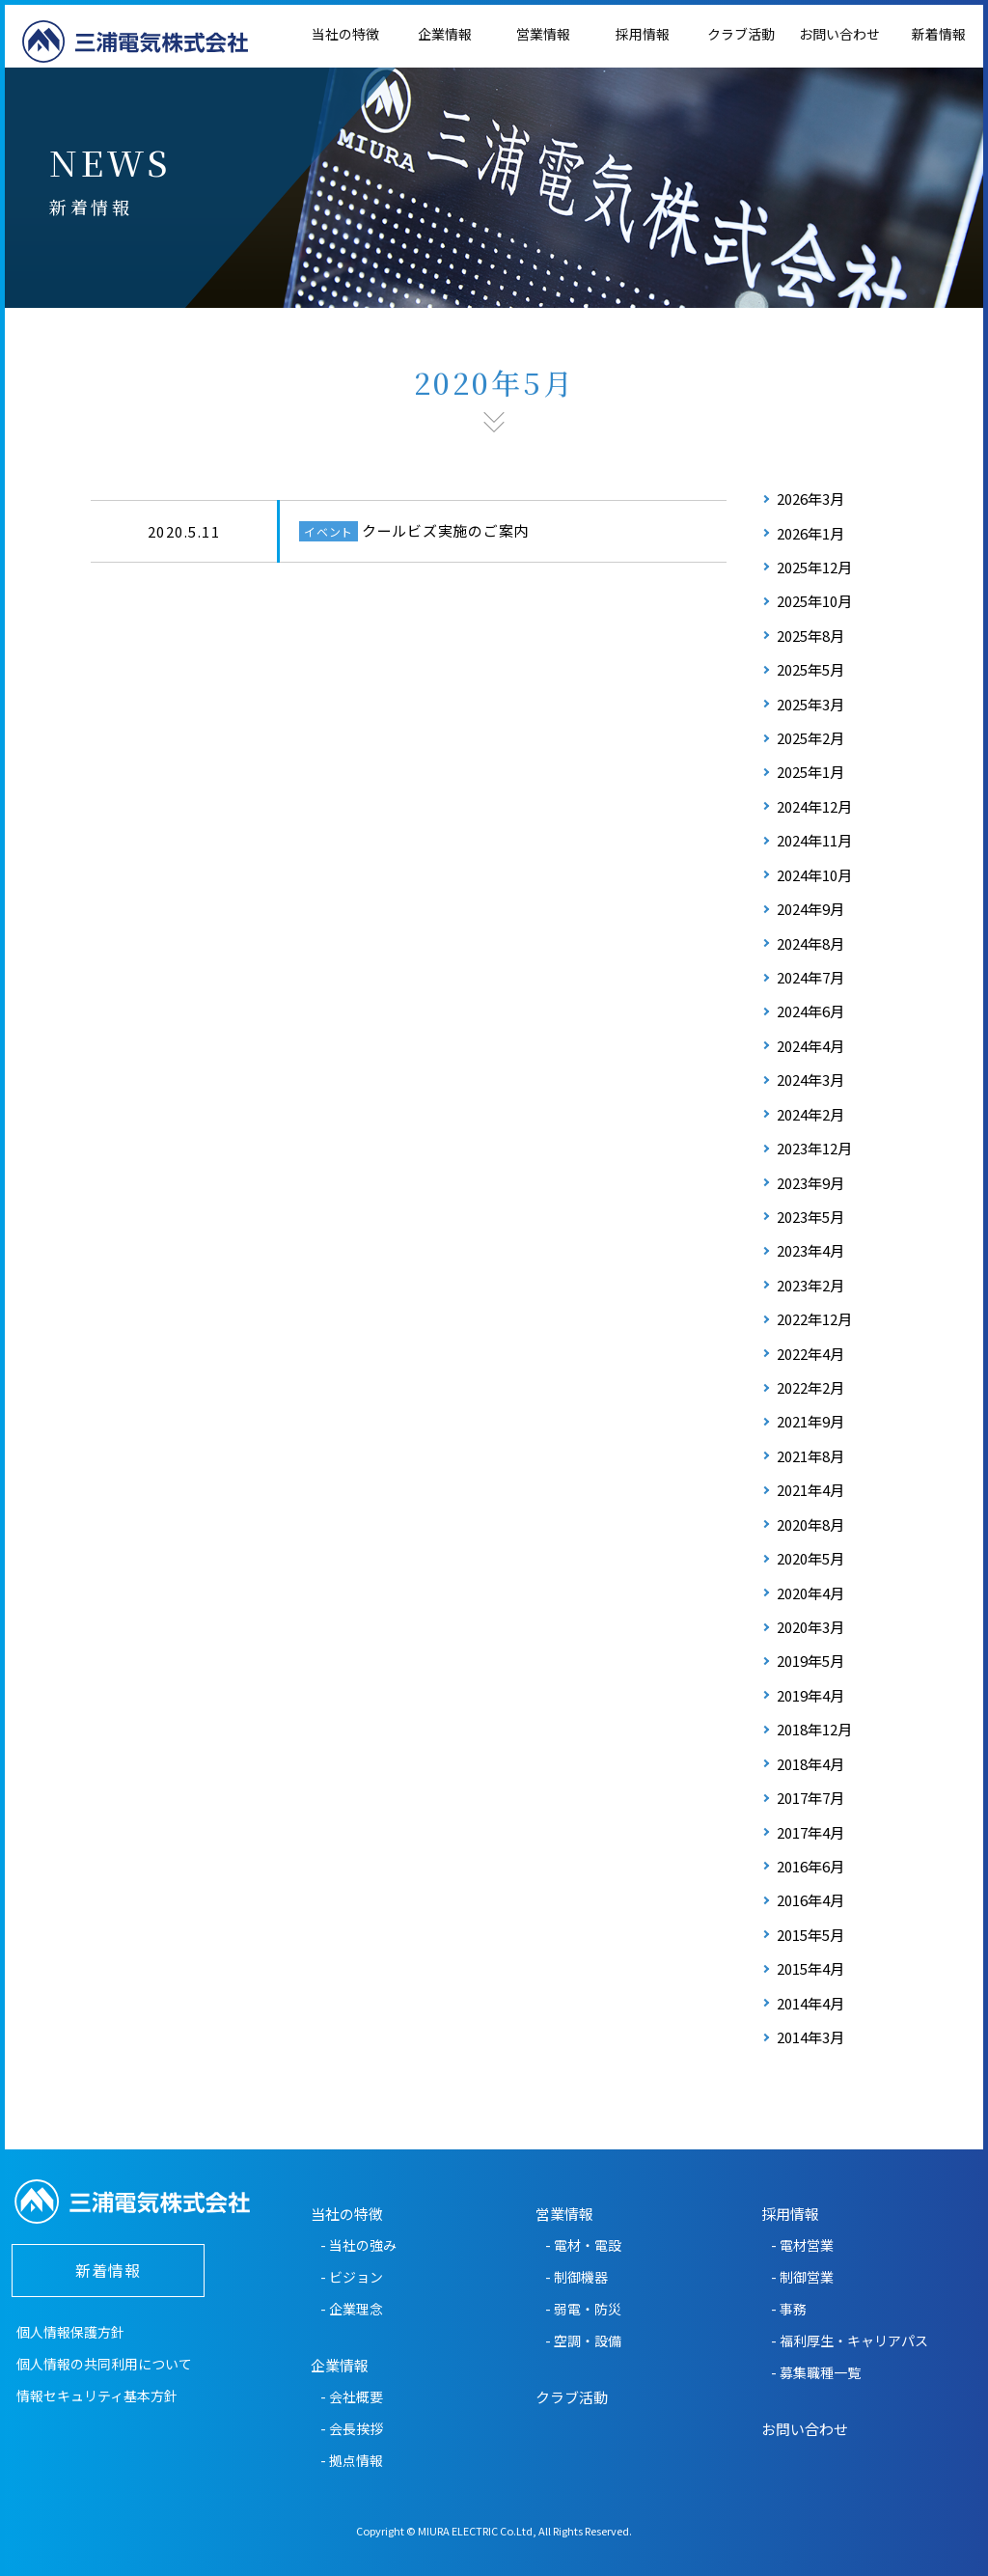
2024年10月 (814, 875)
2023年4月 (810, 1250)
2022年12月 (814, 1319)
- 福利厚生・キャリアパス (849, 2340)
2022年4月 (810, 1353)
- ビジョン (351, 2276)
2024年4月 (810, 1046)
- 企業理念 (351, 2308)
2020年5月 (810, 1558)
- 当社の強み (358, 2245)
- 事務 (789, 2308)
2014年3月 (810, 2037)
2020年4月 (810, 1593)
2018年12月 (814, 1729)
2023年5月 (810, 1216)
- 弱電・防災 (583, 2308)
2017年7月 (810, 1797)
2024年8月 (810, 943)
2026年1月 (810, 533)
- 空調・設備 (583, 2340)
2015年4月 (810, 1968)
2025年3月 (810, 704)
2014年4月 (810, 2003)
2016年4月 (810, 1900)
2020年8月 (810, 1524)
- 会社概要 (351, 2396)
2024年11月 (814, 840)
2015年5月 (810, 1935)
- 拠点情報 (351, 2460)
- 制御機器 (576, 2276)
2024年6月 (810, 1011)
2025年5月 (810, 669)
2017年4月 (810, 1832)
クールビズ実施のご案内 (445, 530)
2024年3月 (810, 1079)
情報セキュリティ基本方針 (97, 2395)
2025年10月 (814, 601)
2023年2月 (810, 1285)
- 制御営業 (802, 2276)
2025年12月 (814, 567)
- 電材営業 (802, 2245)
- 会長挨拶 (351, 2428)
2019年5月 (810, 1660)
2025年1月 (810, 772)
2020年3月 (810, 1627)
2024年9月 (810, 909)
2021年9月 (810, 1421)
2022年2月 (810, 1387)
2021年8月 (810, 1456)
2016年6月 (810, 1866)
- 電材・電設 (583, 2245)
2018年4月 (810, 1764)
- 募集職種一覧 (816, 2372)
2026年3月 (810, 498)
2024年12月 (814, 806)
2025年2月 (810, 738)
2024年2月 (810, 1114)
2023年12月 (814, 1148)
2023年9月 (810, 1183)
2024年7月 (810, 977)
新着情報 (107, 2270)
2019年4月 (810, 1695)
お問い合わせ (839, 33)
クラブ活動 (741, 33)
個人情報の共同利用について (104, 2363)
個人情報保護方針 (70, 2331)
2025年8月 (810, 635)
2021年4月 (810, 1490)
